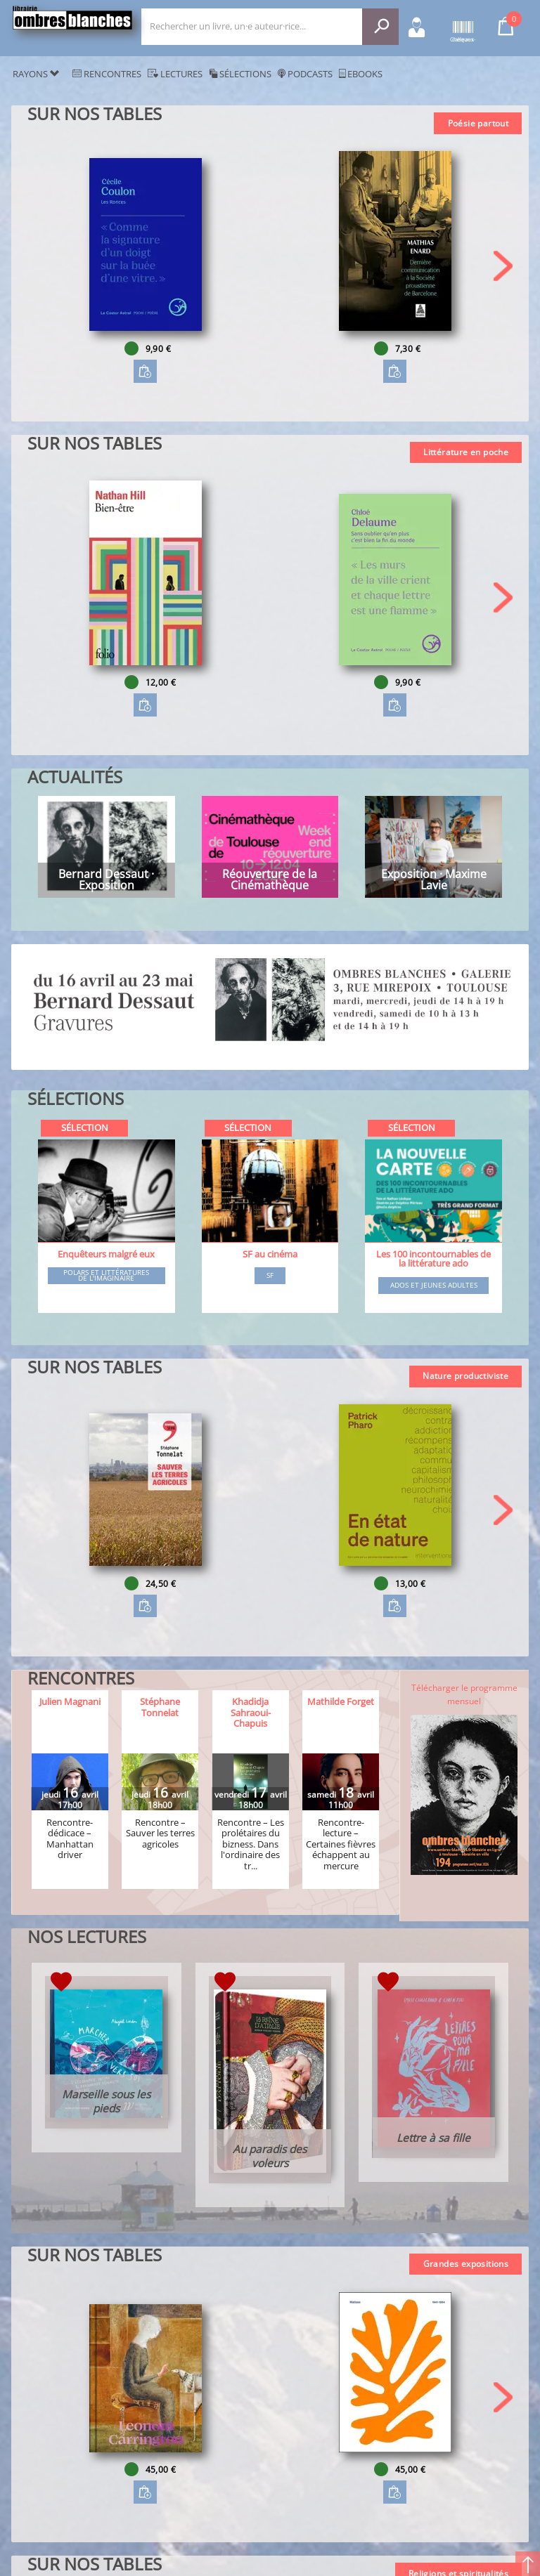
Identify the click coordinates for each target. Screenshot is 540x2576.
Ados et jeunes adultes (433, 1285)
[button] (503, 266)
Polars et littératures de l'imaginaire (106, 1275)
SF (270, 1276)
